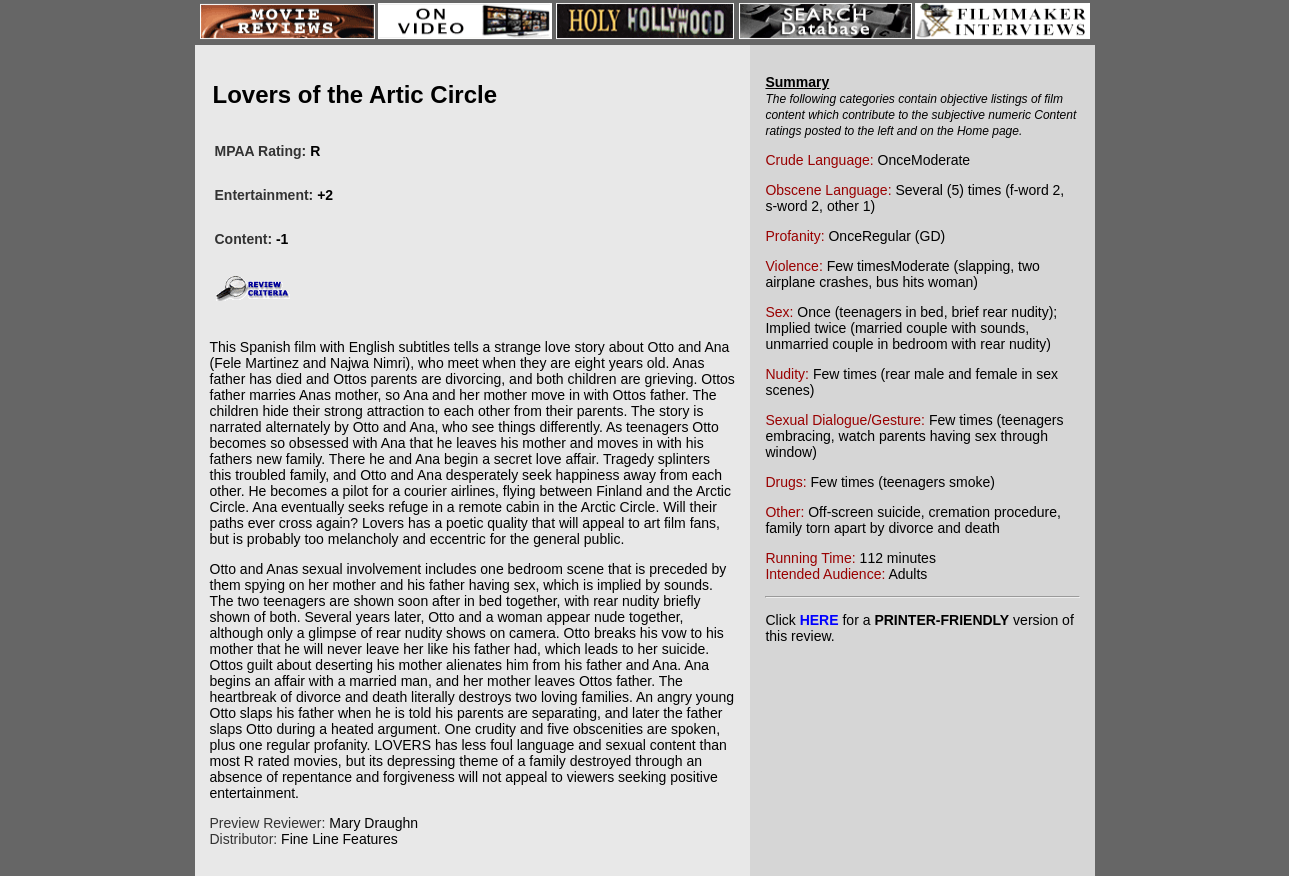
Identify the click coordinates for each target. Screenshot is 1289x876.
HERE (819, 620)
